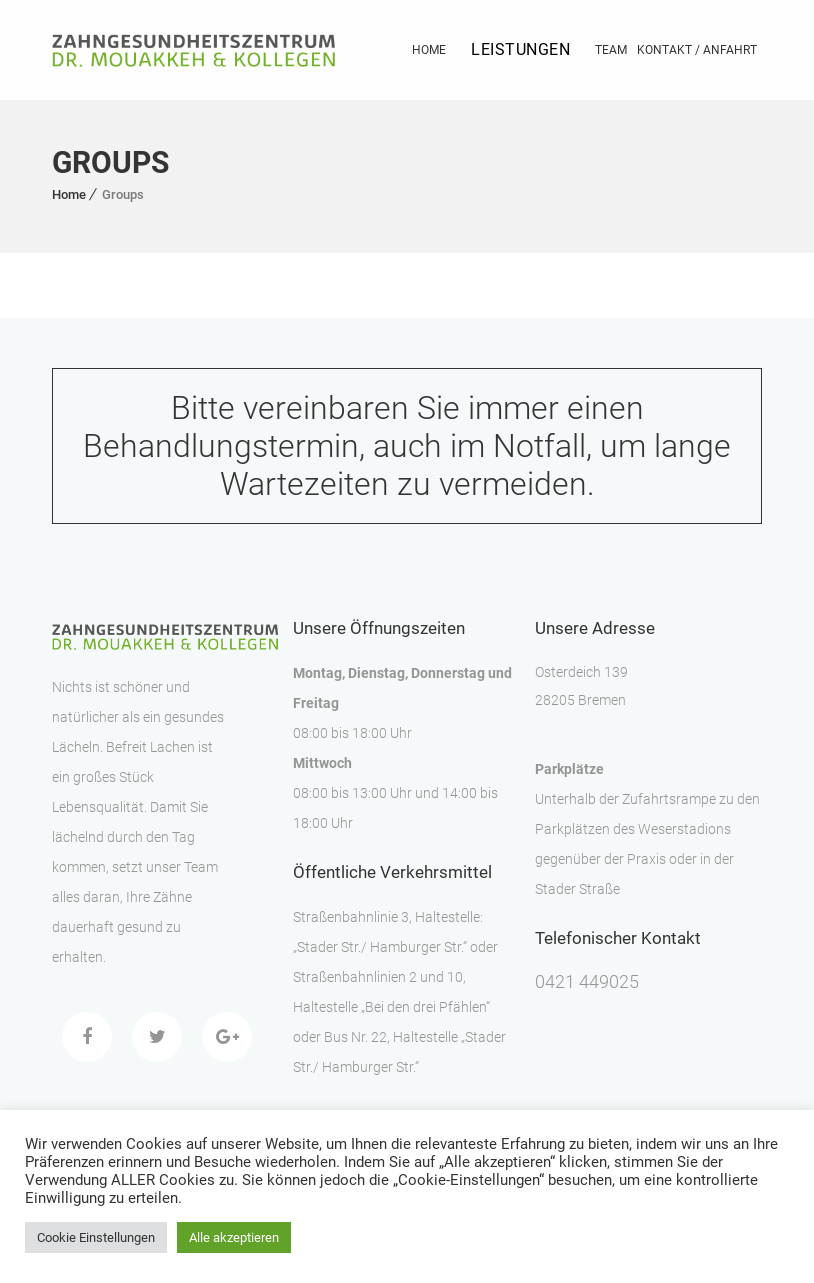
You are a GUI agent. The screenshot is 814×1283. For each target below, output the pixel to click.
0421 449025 (587, 981)
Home (429, 50)
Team (611, 50)
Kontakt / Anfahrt (697, 50)
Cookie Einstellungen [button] (96, 1237)
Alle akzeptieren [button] (234, 1237)
